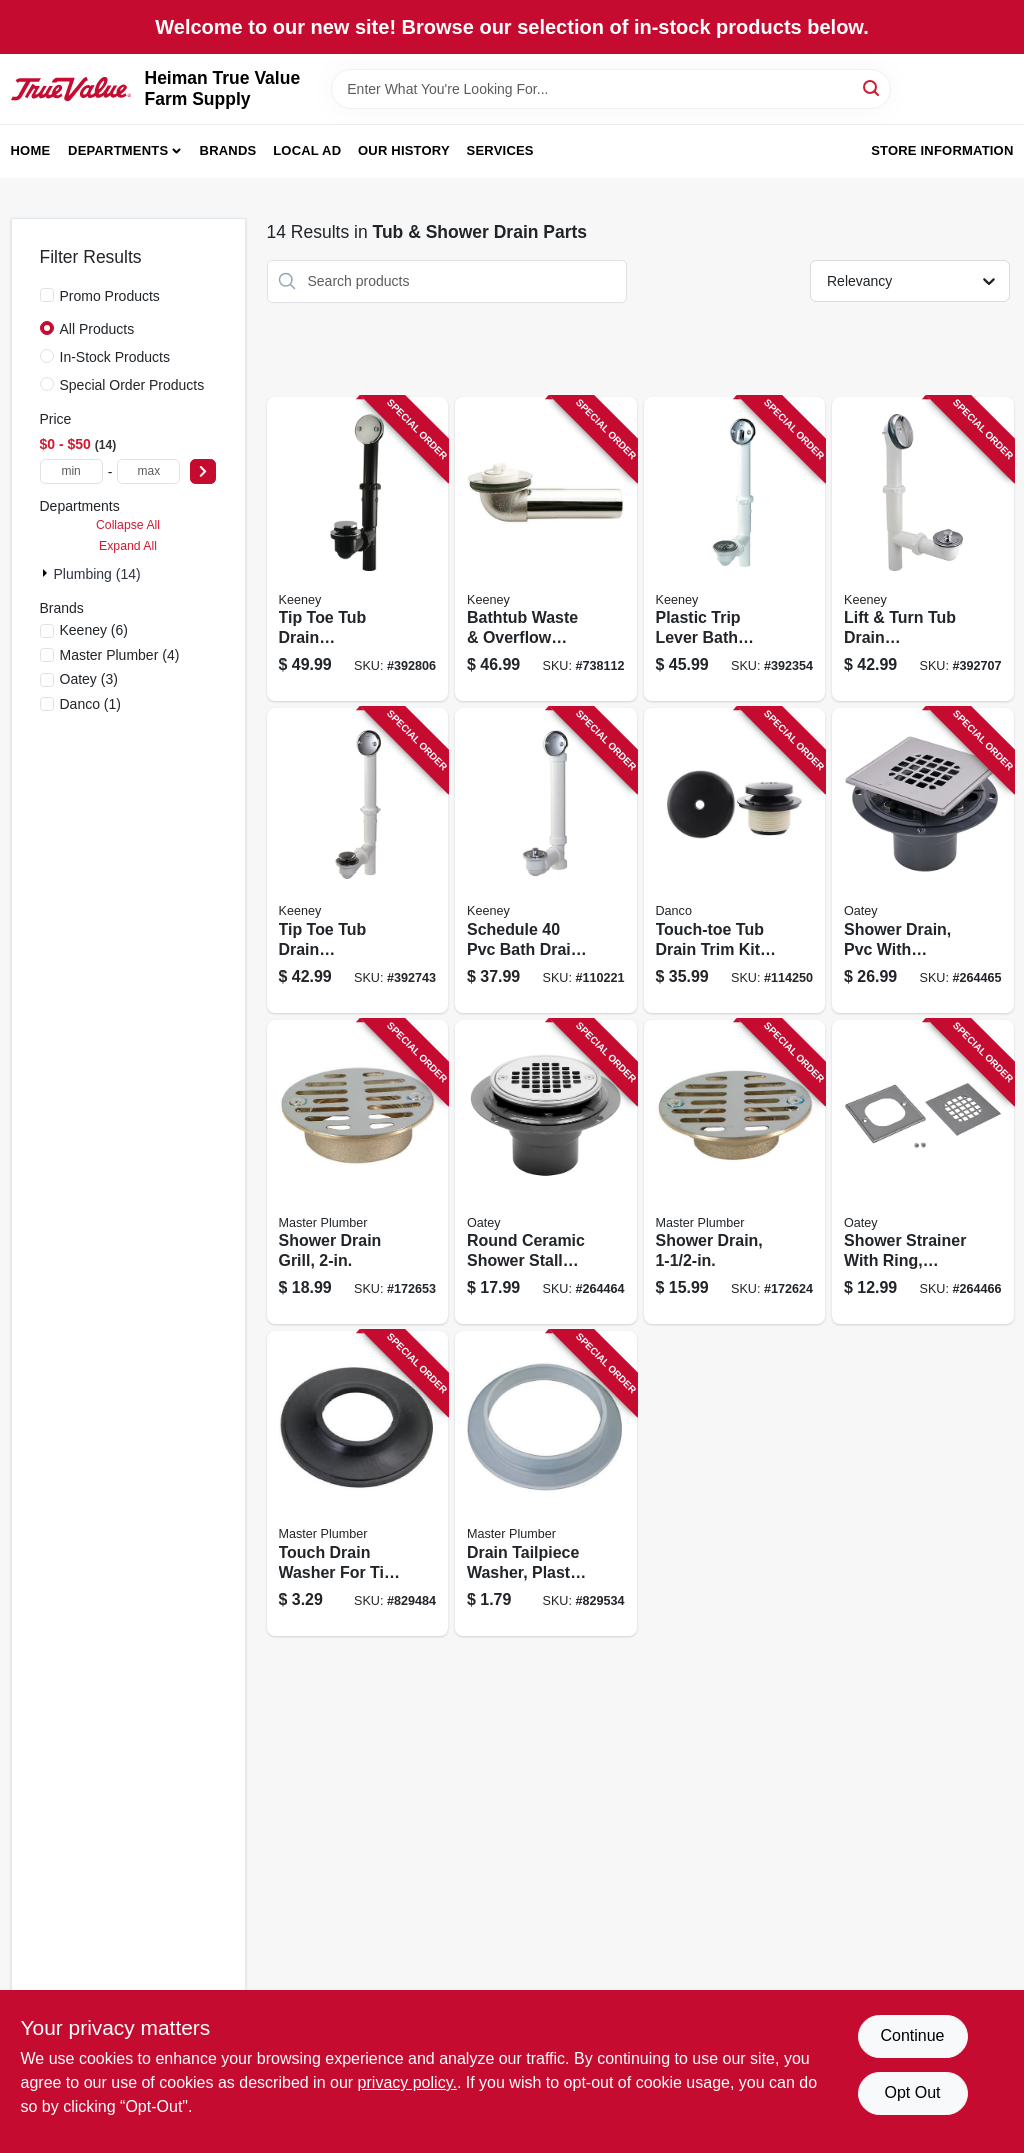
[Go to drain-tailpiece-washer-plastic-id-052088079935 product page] (546, 1483)
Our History (404, 150)
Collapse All (128, 525)
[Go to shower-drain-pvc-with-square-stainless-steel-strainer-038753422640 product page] (923, 860)
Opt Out (912, 2092)
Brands (228, 150)
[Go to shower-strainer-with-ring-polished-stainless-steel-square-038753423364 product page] (923, 1172)
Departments (118, 150)
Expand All (128, 546)
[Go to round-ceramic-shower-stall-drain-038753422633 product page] (546, 1172)
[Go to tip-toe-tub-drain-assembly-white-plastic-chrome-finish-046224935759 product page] (358, 860)
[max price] (148, 471)
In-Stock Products (115, 357)
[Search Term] (611, 89)
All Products (97, 329)
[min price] (71, 471)
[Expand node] (47, 573)
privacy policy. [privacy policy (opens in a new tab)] (407, 2082)
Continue (912, 2035)
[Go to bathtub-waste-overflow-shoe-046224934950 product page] (546, 549)
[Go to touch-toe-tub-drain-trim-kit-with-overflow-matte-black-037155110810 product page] (735, 860)
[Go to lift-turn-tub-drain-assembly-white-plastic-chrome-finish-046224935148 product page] (923, 549)
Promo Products (110, 296)
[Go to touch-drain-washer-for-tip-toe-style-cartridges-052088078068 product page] (358, 1483)
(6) (94, 630)
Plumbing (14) (97, 574)
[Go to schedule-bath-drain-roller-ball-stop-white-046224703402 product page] (546, 860)
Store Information (942, 150)
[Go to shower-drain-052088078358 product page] (735, 1172)
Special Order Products (132, 385)
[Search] (872, 87)
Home (31, 150)
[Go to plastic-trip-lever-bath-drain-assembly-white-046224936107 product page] (735, 549)
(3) (89, 679)
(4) (120, 655)
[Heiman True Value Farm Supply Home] (71, 89)
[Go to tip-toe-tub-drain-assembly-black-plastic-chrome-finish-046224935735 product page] (358, 549)
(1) (91, 704)
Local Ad (307, 150)
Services (500, 150)
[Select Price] (203, 471)
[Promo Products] (47, 295)
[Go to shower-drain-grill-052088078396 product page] (358, 1172)
